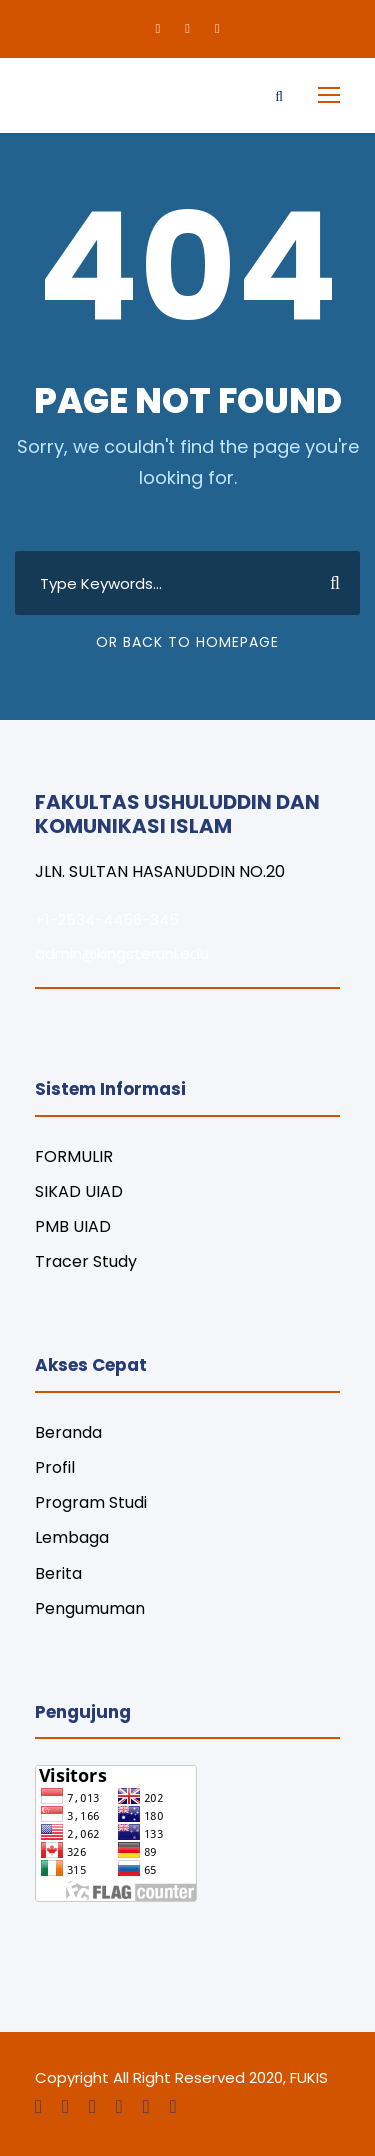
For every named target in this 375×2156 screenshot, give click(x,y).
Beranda (68, 1432)
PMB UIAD (73, 1226)
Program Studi (91, 1502)
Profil (55, 1467)
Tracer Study (86, 1261)
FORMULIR (74, 1156)
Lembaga (72, 1537)
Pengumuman (90, 1608)
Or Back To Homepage (187, 642)
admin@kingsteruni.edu (122, 953)
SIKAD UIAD (79, 1191)
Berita (58, 1573)
